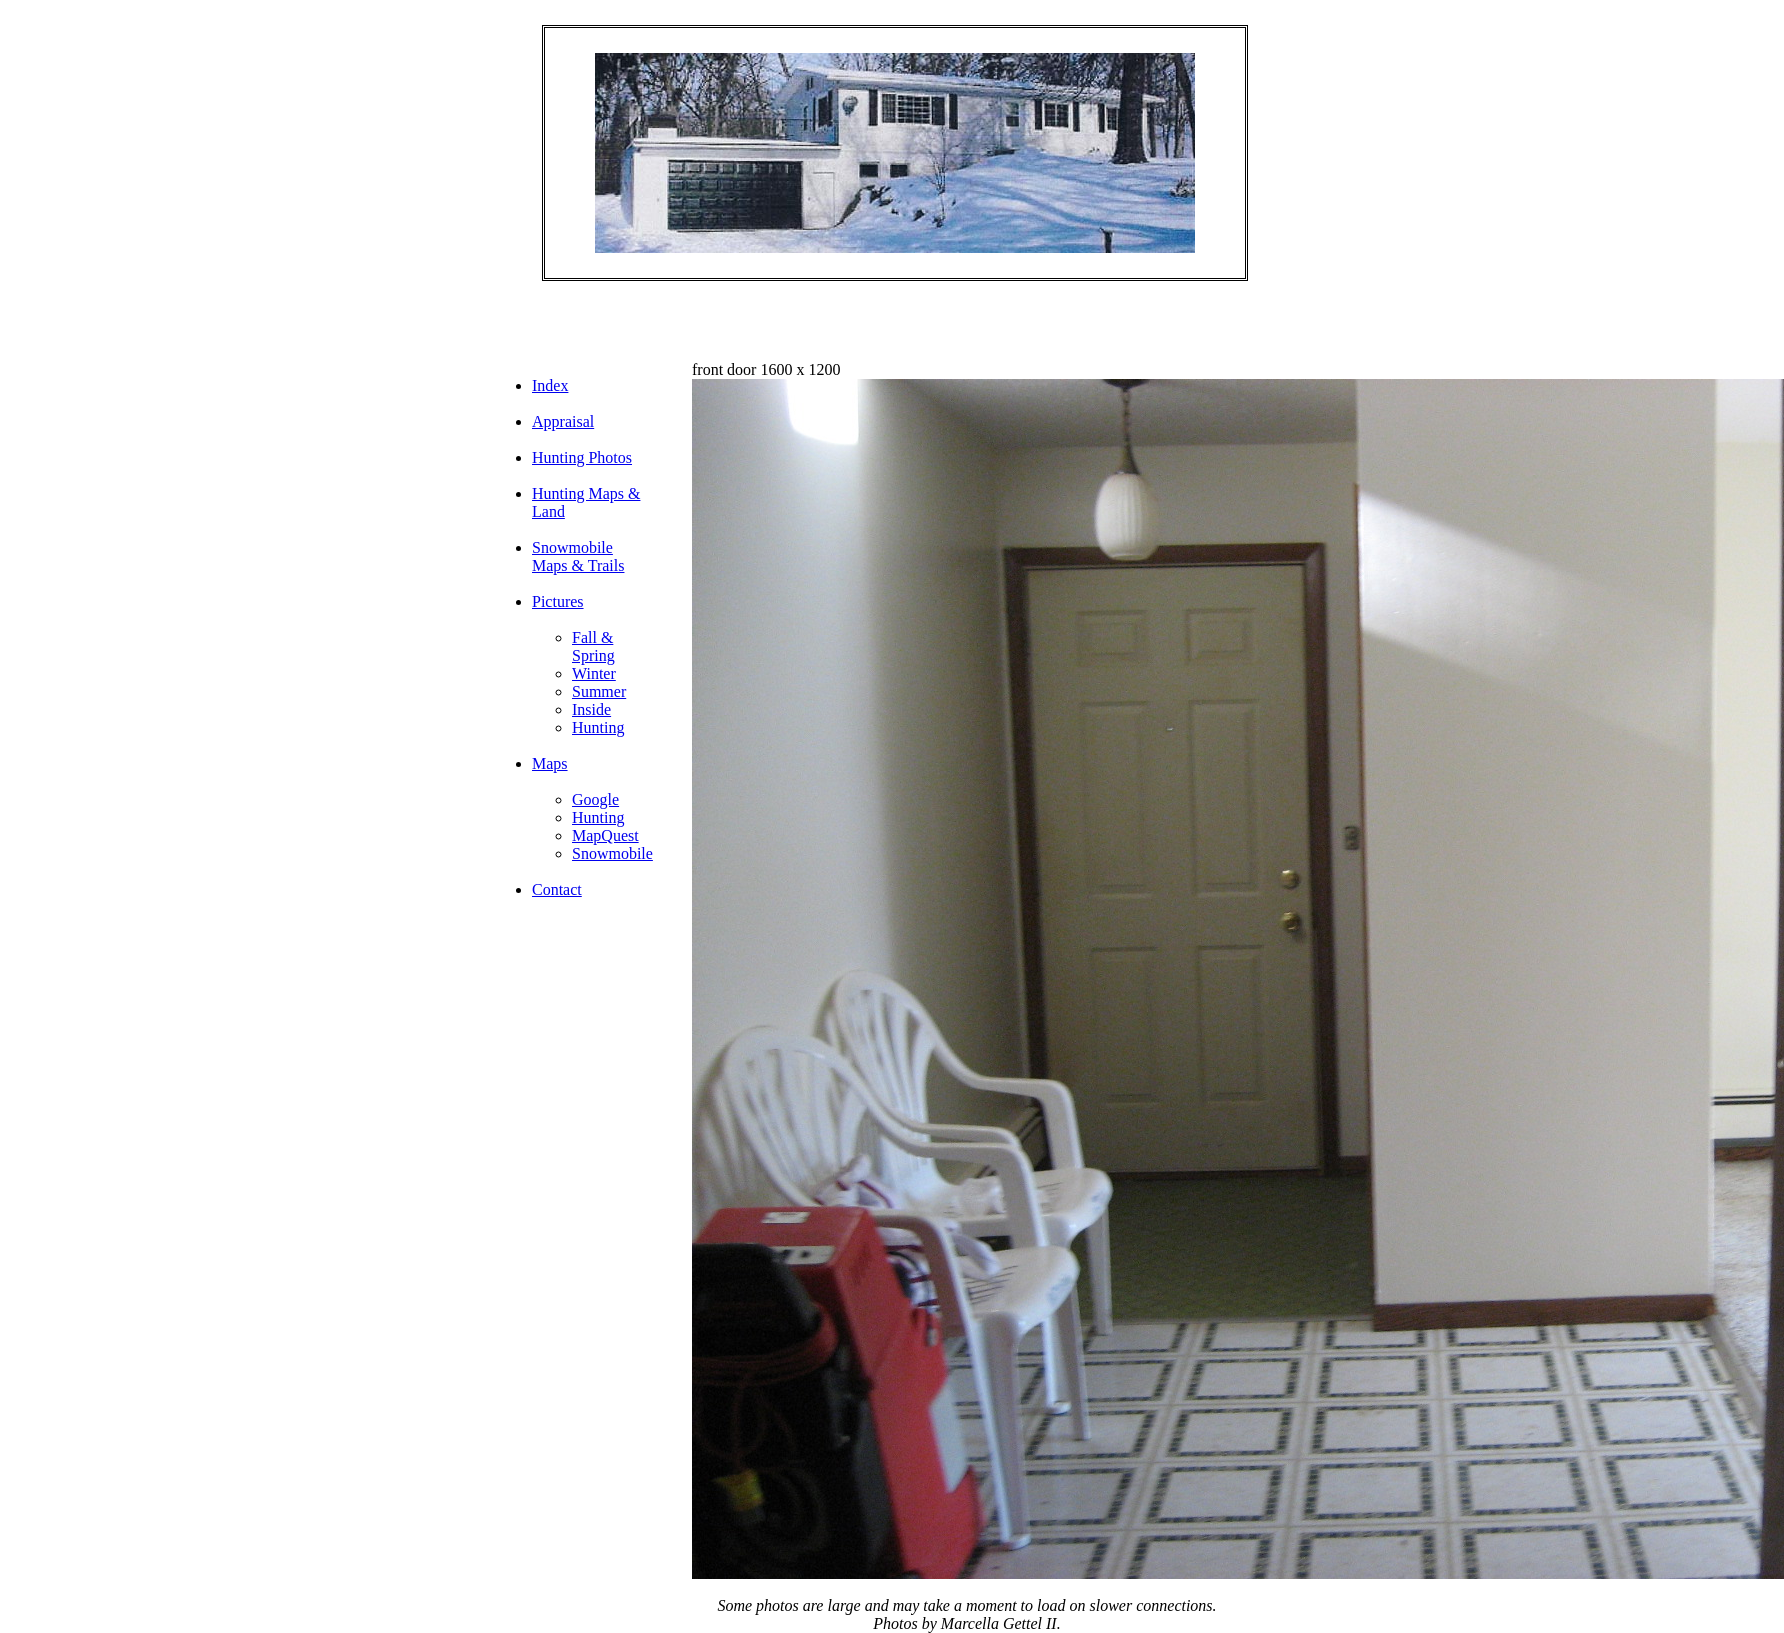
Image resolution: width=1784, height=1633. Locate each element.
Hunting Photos (582, 457)
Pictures (558, 601)
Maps (550, 763)
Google (595, 799)
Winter (594, 673)
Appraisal (563, 421)
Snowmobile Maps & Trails (578, 556)
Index (550, 385)
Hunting (598, 727)
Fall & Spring (593, 646)
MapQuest (605, 835)
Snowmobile (612, 853)
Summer (599, 691)
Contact (557, 889)
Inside (591, 709)
